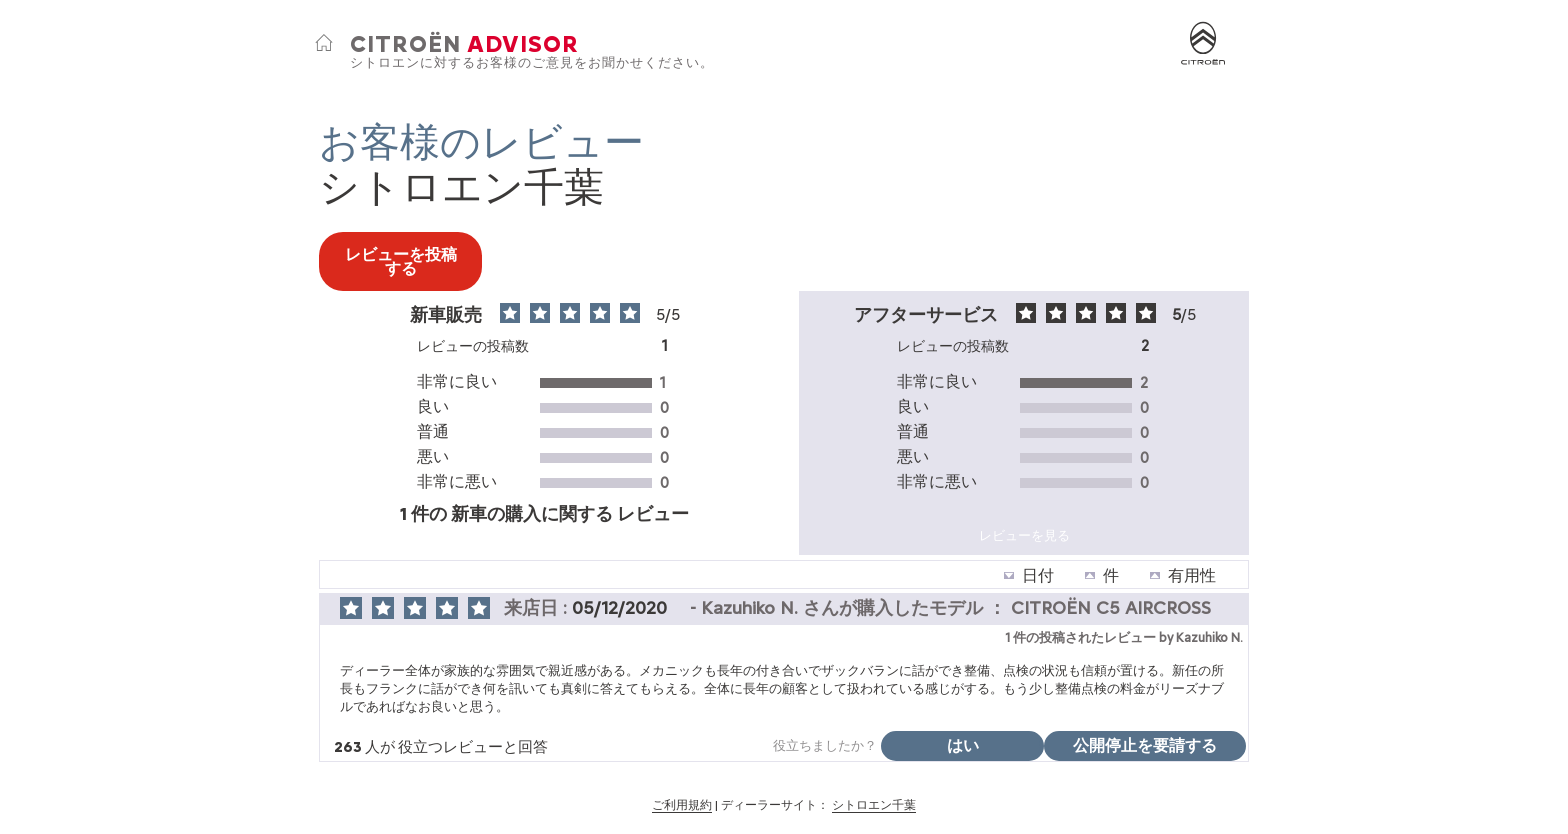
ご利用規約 (682, 805)
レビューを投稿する (401, 261)
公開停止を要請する (1145, 745)
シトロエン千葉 (874, 805)
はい (963, 745)
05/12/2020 (622, 608)
